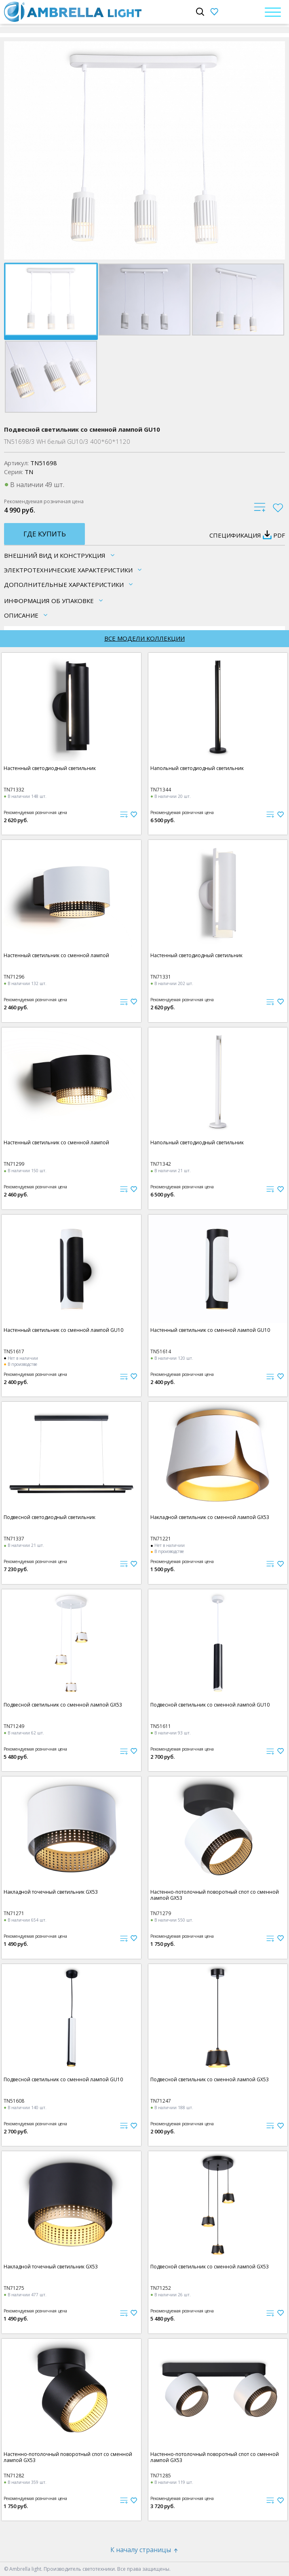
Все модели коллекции (144, 638)
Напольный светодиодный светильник (197, 768)
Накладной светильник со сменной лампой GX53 (209, 1517)
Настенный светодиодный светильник (50, 768)
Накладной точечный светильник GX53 (51, 1892)
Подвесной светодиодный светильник (49, 1517)
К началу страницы (144, 2549)
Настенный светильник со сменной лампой (56, 955)
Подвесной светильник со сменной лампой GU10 (210, 1705)
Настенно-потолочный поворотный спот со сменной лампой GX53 (214, 1895)
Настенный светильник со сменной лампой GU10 (63, 1330)
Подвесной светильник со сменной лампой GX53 (63, 1705)
